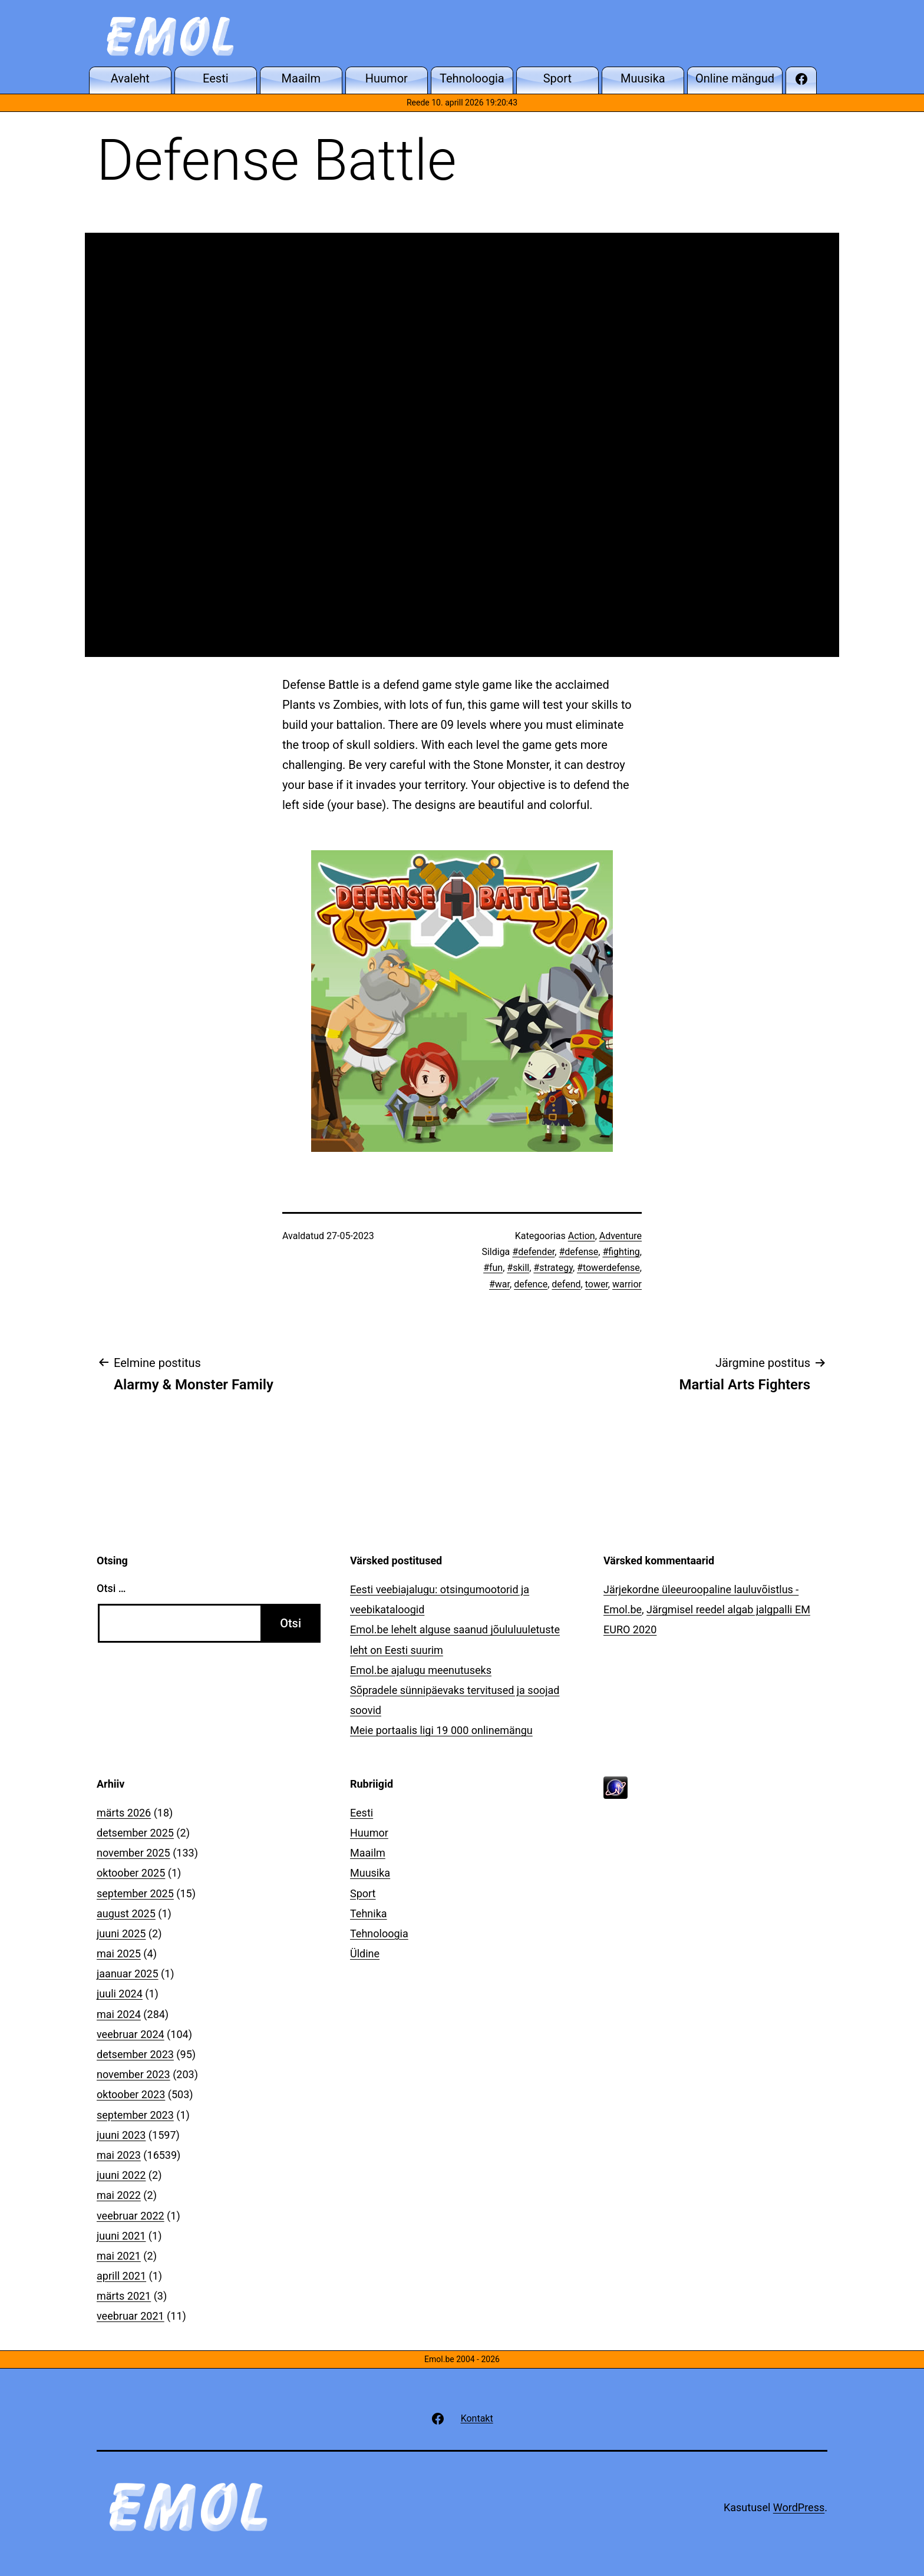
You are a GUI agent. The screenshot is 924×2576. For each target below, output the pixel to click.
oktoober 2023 (131, 2094)
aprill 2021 (121, 2276)
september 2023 (135, 2115)
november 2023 (133, 2074)
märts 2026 (124, 1812)
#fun (493, 1267)
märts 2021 (124, 2296)
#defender (533, 1251)
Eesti (361, 1812)
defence (530, 1284)
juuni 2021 (121, 2236)
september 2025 (135, 1893)
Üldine (365, 1953)
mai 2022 (119, 2195)
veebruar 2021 (130, 2316)
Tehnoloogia (379, 1933)
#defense (578, 1251)
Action (581, 1235)
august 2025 (126, 1913)
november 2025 (133, 1853)
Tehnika (368, 1913)
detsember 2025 (135, 1833)
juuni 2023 (121, 2135)
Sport (363, 1893)
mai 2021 (119, 2256)
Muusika (370, 1873)
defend (566, 1284)
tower (596, 1284)
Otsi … (111, 1588)
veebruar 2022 (130, 2216)
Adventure (620, 1235)
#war (499, 1284)
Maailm (367, 1853)
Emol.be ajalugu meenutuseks (420, 1670)
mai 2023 (119, 2155)
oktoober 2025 (131, 1873)
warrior (627, 1284)
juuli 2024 (120, 1993)
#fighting (620, 1251)
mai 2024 (119, 2014)
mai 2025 (119, 1953)
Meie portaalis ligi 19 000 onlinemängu (441, 1730)
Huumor (369, 1833)
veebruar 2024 (130, 2034)
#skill (518, 1267)
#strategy (553, 1267)
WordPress (798, 2507)
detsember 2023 (135, 2054)
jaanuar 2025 (128, 1973)
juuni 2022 (121, 2175)
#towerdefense (608, 1267)
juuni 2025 (121, 1933)
